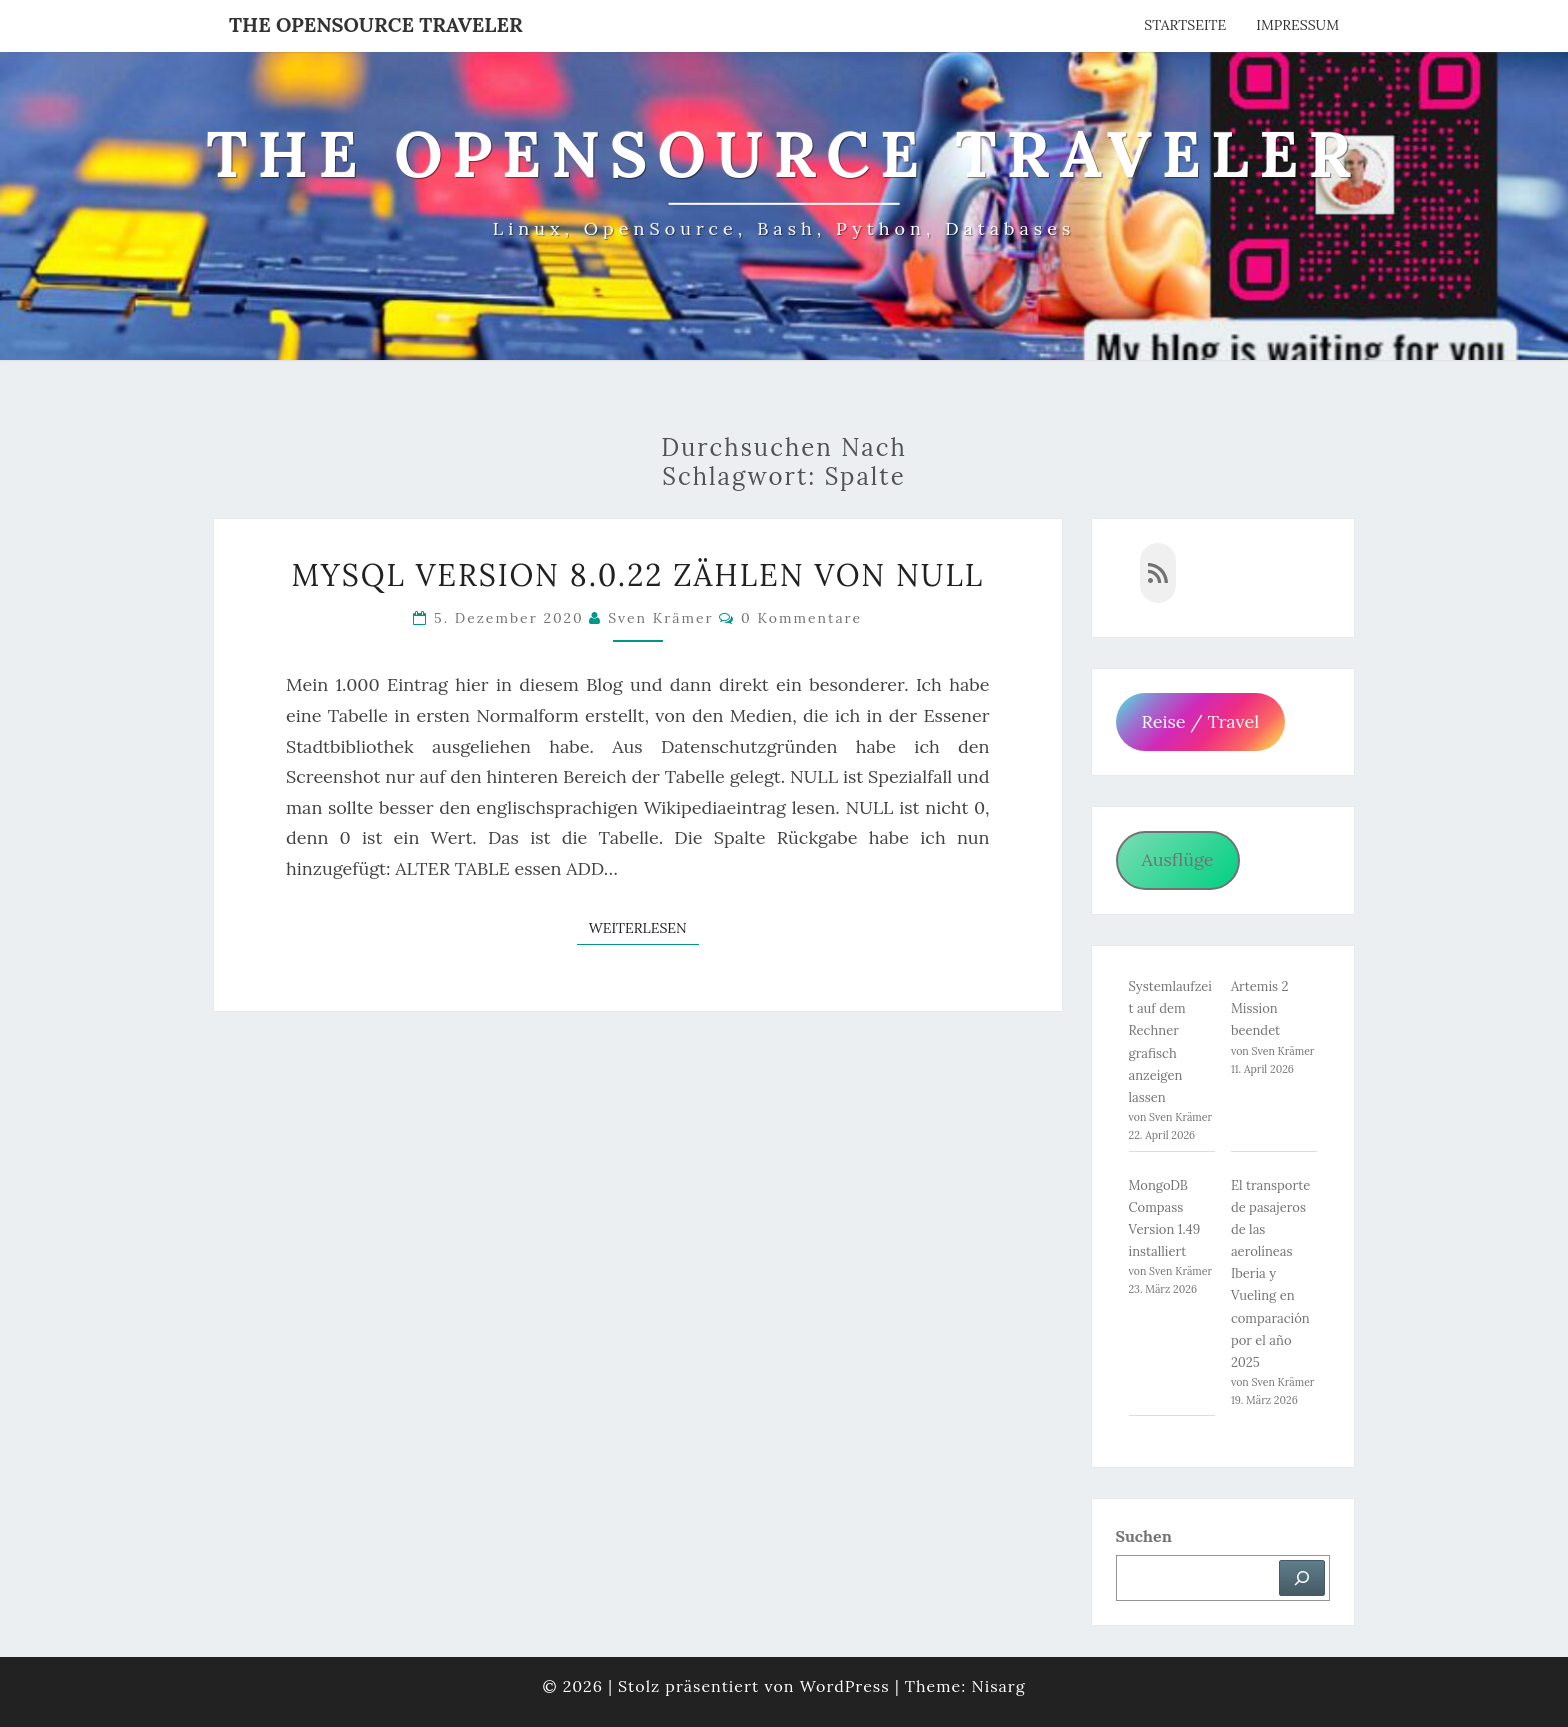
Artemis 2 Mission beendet (1260, 1008)
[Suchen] (1302, 1578)
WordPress (845, 1686)
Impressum (1297, 25)
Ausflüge (1177, 859)
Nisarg (998, 1686)
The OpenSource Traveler (376, 24)
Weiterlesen (644, 927)
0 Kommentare (801, 618)
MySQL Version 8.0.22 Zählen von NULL (637, 575)
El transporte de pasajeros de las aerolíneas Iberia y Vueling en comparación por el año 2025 (1270, 1274)
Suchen (1144, 1536)
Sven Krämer (661, 618)
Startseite (1185, 25)
